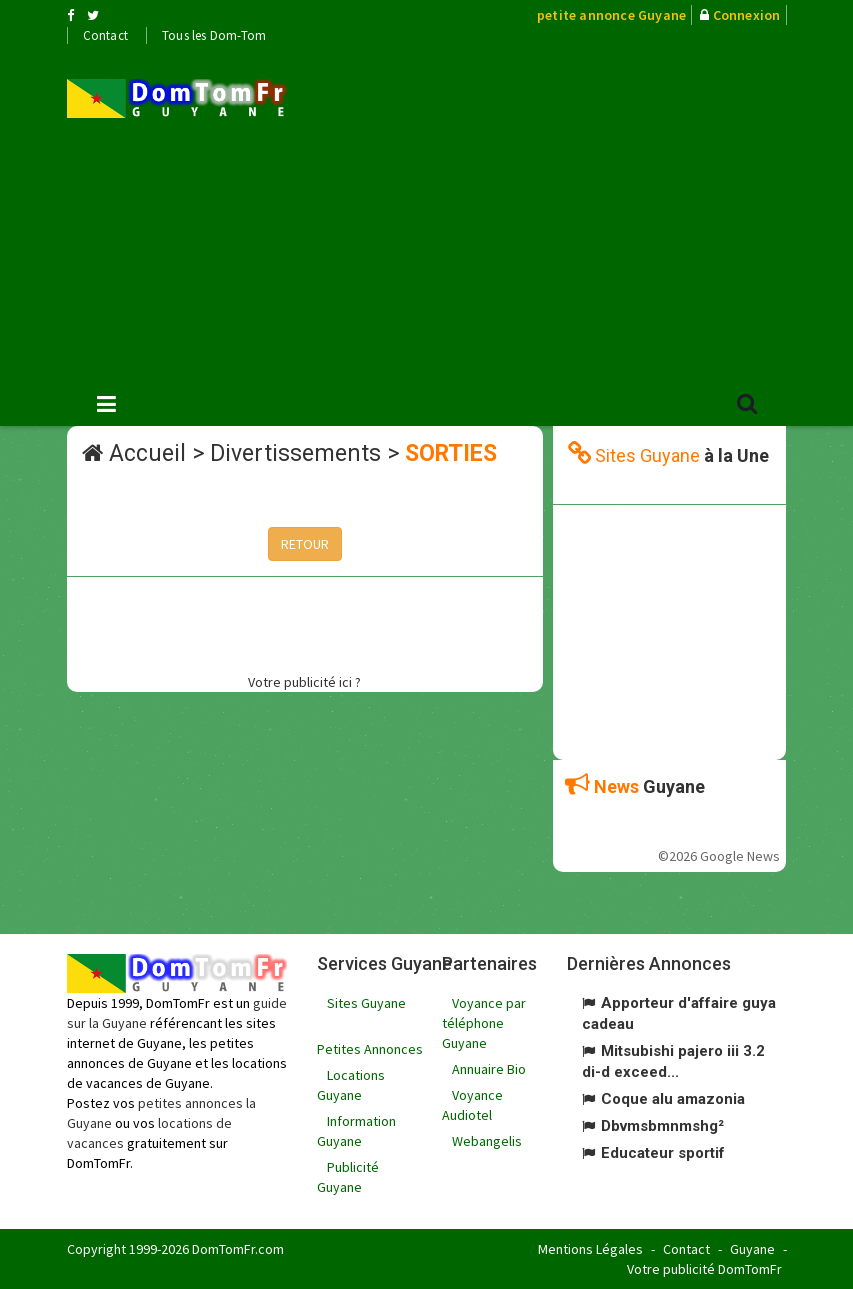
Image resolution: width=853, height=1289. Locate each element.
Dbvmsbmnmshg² (662, 1126)
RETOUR (305, 544)
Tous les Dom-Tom (214, 35)
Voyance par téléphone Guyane (484, 1023)
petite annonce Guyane (611, 15)
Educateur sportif (663, 1153)
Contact (105, 35)
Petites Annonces (370, 1049)
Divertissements (295, 453)
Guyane (752, 1249)
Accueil (147, 453)
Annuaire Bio (489, 1069)
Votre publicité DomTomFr (704, 1269)
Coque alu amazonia (673, 1099)
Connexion (747, 15)
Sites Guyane (366, 1003)
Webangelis (487, 1141)
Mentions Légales (590, 1249)
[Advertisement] (585, 211)
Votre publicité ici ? (304, 682)
